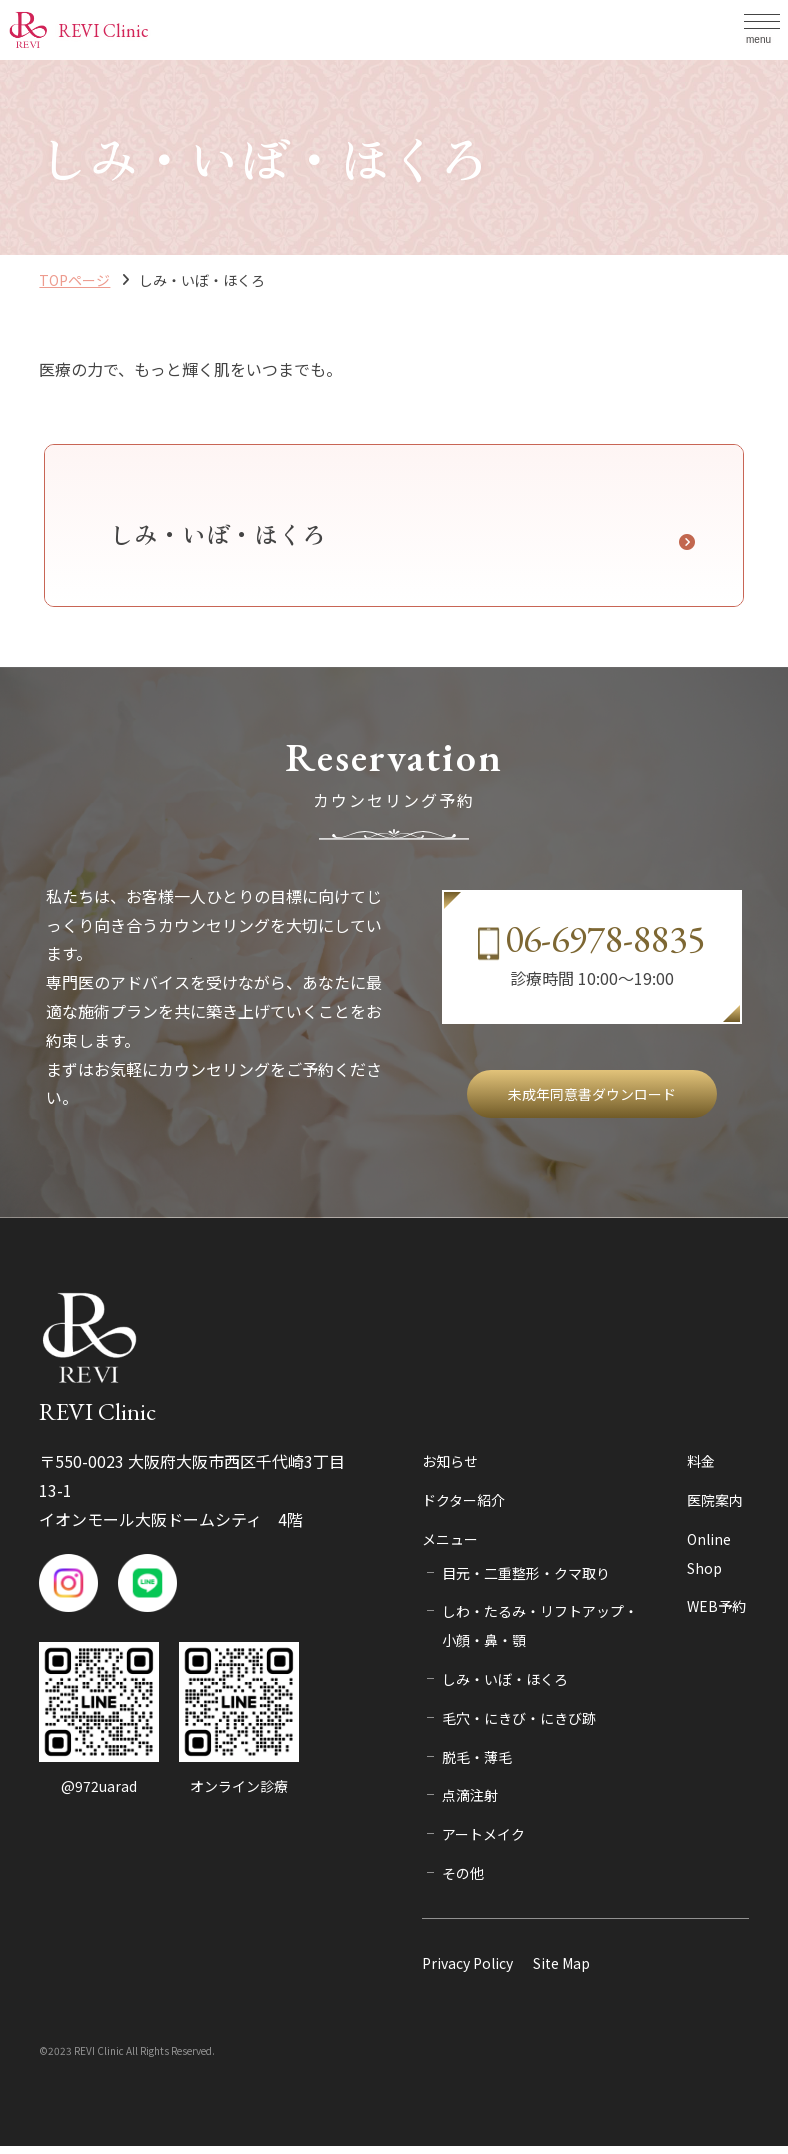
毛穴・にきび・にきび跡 (519, 1725)
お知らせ (450, 1469)
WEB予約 (716, 1614)
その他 (463, 1880)
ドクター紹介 (463, 1507)
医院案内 (715, 1507)
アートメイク (483, 1842)
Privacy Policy (467, 1970)
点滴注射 (470, 1803)
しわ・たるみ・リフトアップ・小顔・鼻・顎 (540, 1633)
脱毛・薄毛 (477, 1764)
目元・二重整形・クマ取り (526, 1580)
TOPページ (74, 280)
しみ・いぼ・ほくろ (505, 1686)
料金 (701, 1469)
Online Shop (709, 1560)
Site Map (561, 1970)
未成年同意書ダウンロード (592, 1101)
